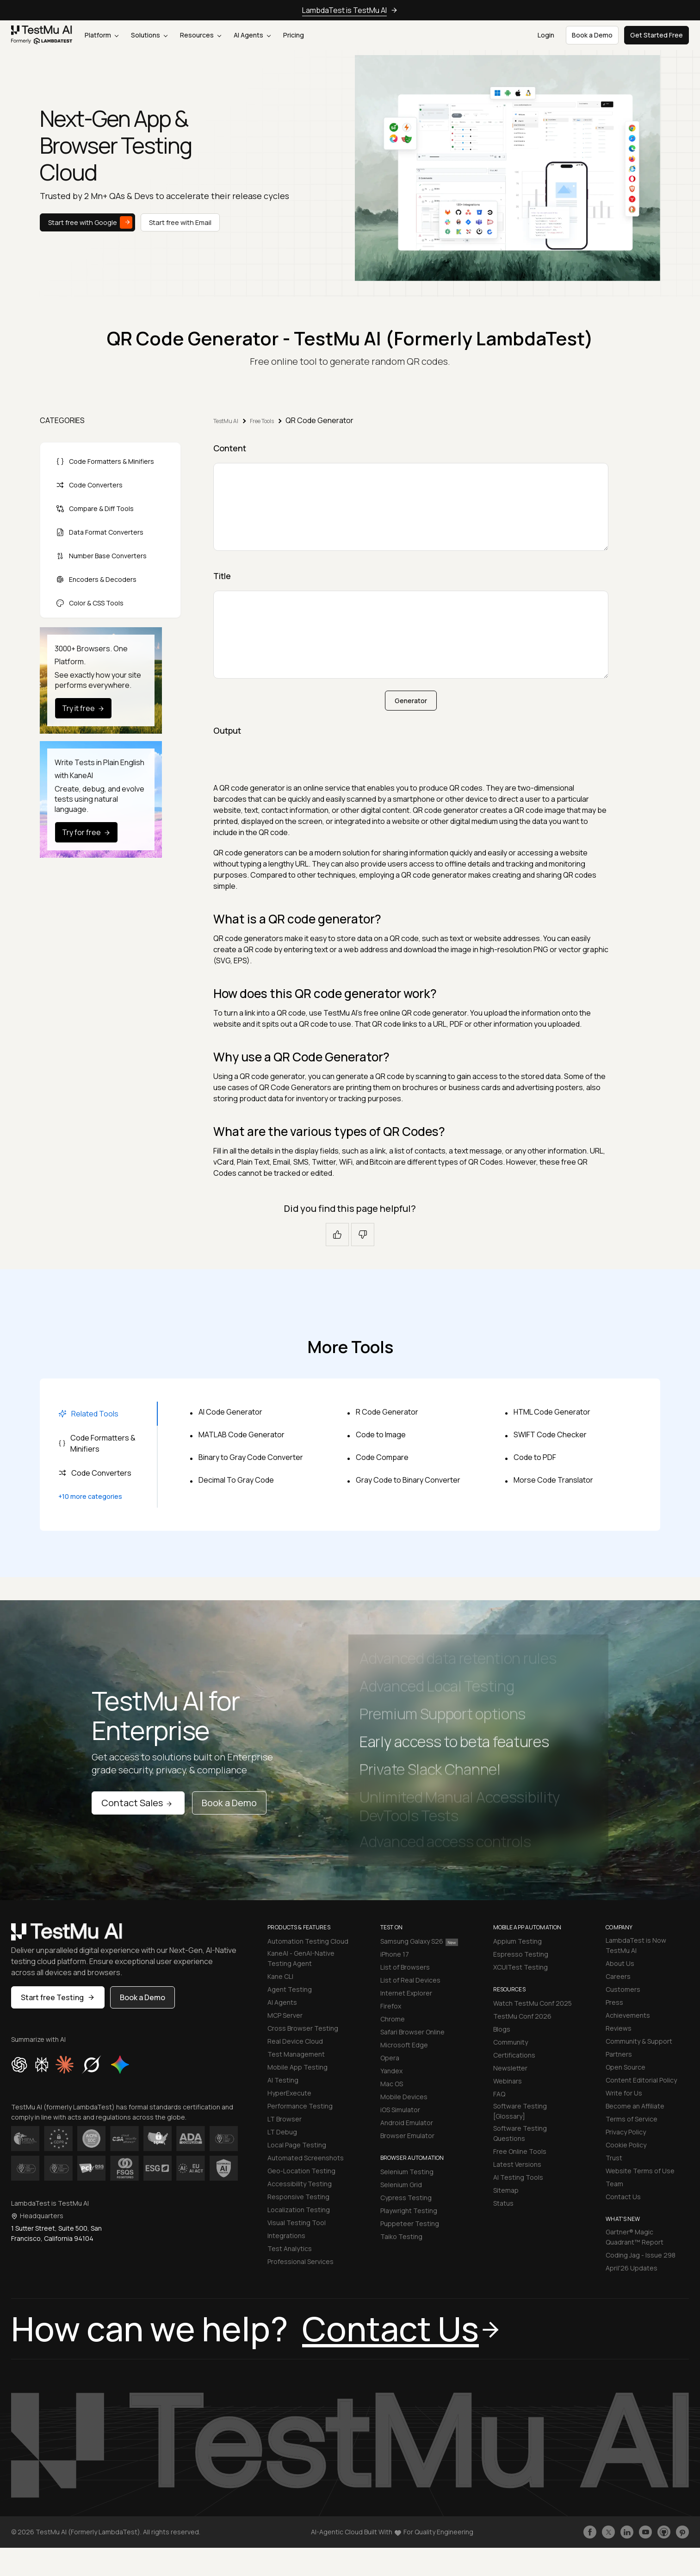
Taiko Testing (401, 2236)
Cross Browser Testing (302, 2028)
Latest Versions (517, 2164)
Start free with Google (90, 222)
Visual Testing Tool (296, 2222)
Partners (619, 2054)
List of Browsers (405, 1967)
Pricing (293, 35)
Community (510, 2042)
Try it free (84, 708)
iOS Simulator (400, 2109)
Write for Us (624, 2093)
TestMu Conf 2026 (522, 2016)
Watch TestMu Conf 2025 (532, 2003)
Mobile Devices (403, 2096)
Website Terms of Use (640, 2170)
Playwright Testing (408, 2210)
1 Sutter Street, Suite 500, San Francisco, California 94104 (56, 2233)
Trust (614, 2157)
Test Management (296, 2054)
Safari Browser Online (412, 2031)
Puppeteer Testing (409, 2223)
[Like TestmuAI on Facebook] (589, 2532)
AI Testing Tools (518, 2177)
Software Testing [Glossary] (520, 2111)
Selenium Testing (407, 2171)
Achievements (628, 2015)
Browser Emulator (407, 2135)
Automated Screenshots (305, 2157)
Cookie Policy (626, 2144)
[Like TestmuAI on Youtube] (645, 2532)
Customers (623, 1989)
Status (503, 2203)
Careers (618, 1976)
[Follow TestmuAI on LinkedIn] (626, 2532)
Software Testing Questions (520, 2133)
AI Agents (252, 35)
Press (614, 2002)
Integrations (286, 2235)
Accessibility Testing (299, 2183)
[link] (42, 35)
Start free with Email (180, 222)
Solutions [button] (149, 35)
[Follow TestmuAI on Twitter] (608, 2532)
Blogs (501, 2029)
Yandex (391, 2070)
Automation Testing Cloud (307, 1941)
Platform (101, 35)
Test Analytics (289, 2248)
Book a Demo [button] (592, 35)
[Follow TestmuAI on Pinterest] (682, 2532)
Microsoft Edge (404, 2044)
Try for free (87, 832)
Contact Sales (138, 1802)
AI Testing (282, 2080)
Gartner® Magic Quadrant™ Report (634, 2236)
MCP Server (285, 2015)
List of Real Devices (410, 1980)
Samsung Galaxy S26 (419, 1941)
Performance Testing (300, 2106)
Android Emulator (406, 2122)
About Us (620, 1963)
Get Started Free (656, 35)
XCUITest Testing (520, 1967)
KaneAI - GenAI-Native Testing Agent (301, 1958)
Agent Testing (289, 1989)
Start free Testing (58, 1997)
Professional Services (300, 2261)
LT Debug (282, 2131)
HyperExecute (289, 2093)
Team (614, 2183)
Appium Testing (517, 1941)
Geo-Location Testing (301, 2170)
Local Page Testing (296, 2144)
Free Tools (262, 421)
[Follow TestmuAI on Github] (663, 2532)
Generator (411, 700)
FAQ (499, 2093)
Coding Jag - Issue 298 (640, 2255)
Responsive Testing (298, 2196)
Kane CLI (280, 1976)
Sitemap (506, 2190)
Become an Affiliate (635, 2106)
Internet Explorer (406, 1993)
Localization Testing (298, 2209)
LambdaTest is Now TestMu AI (636, 1945)
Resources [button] (200, 35)
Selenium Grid (401, 2184)
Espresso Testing (520, 1954)
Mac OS (391, 2083)
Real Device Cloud (295, 2041)
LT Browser (284, 2118)
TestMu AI (225, 421)
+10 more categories (90, 1496)
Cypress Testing (406, 2197)
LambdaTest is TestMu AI (344, 10)
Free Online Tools (519, 2151)
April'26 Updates (631, 2268)
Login (546, 35)
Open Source (625, 2067)
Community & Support (639, 2041)
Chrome (392, 2019)
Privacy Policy (626, 2131)
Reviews (619, 2028)
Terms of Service (631, 2118)
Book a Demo (229, 1802)
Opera (389, 2057)
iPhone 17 (394, 1954)
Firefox (390, 2006)
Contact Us (623, 2196)
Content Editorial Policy (641, 2080)
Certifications (514, 2055)
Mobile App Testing (297, 2067)
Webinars (507, 2081)
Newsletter (510, 2068)
